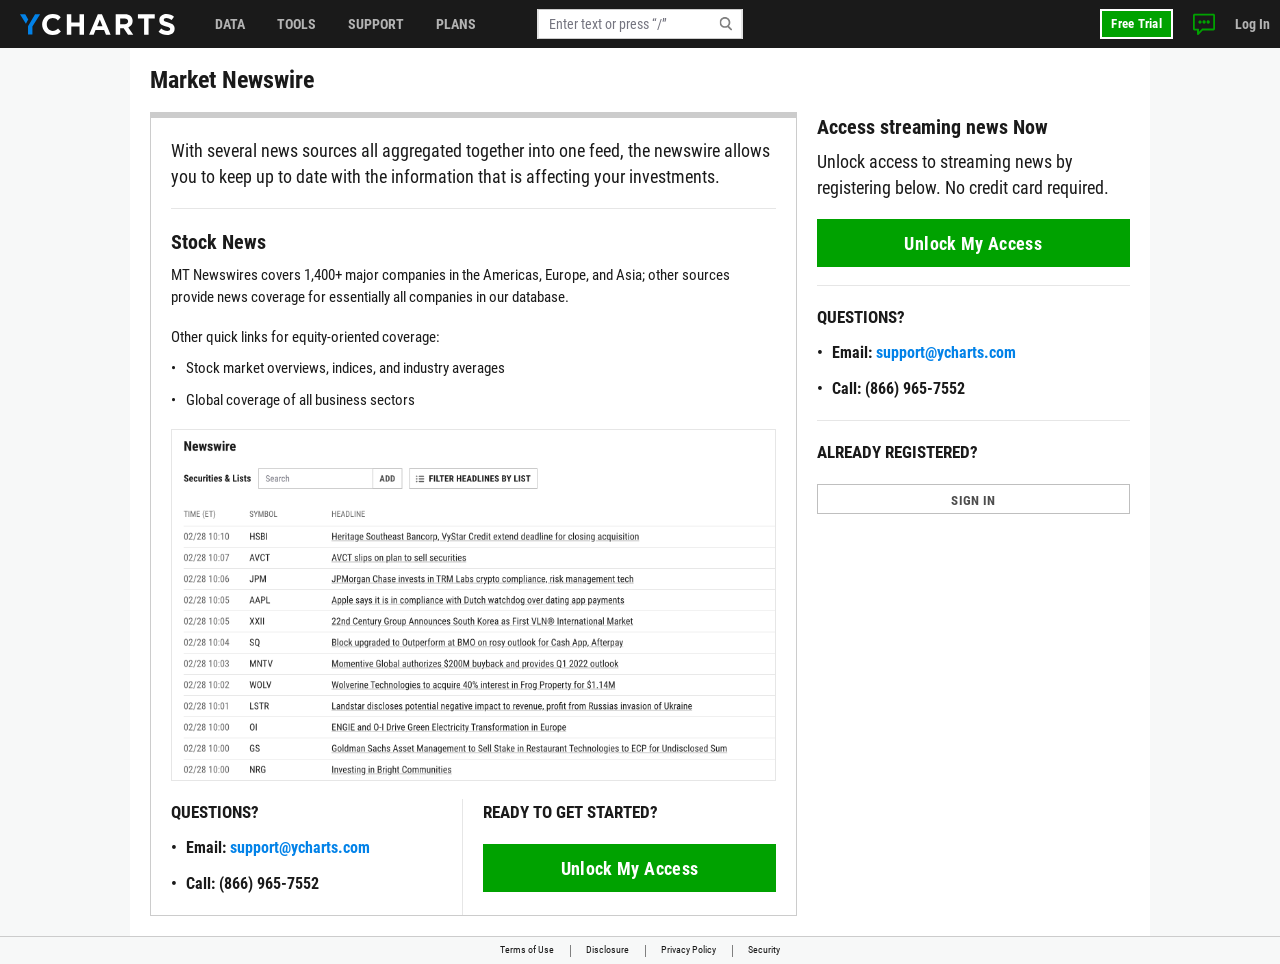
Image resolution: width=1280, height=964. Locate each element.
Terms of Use (527, 949)
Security (764, 949)
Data (230, 24)
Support (376, 24)
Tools (296, 24)
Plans (456, 24)
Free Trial (1136, 23)
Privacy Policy (688, 949)
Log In (1252, 24)
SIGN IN (973, 500)
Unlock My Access (630, 868)
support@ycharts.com (300, 847)
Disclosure (607, 949)
